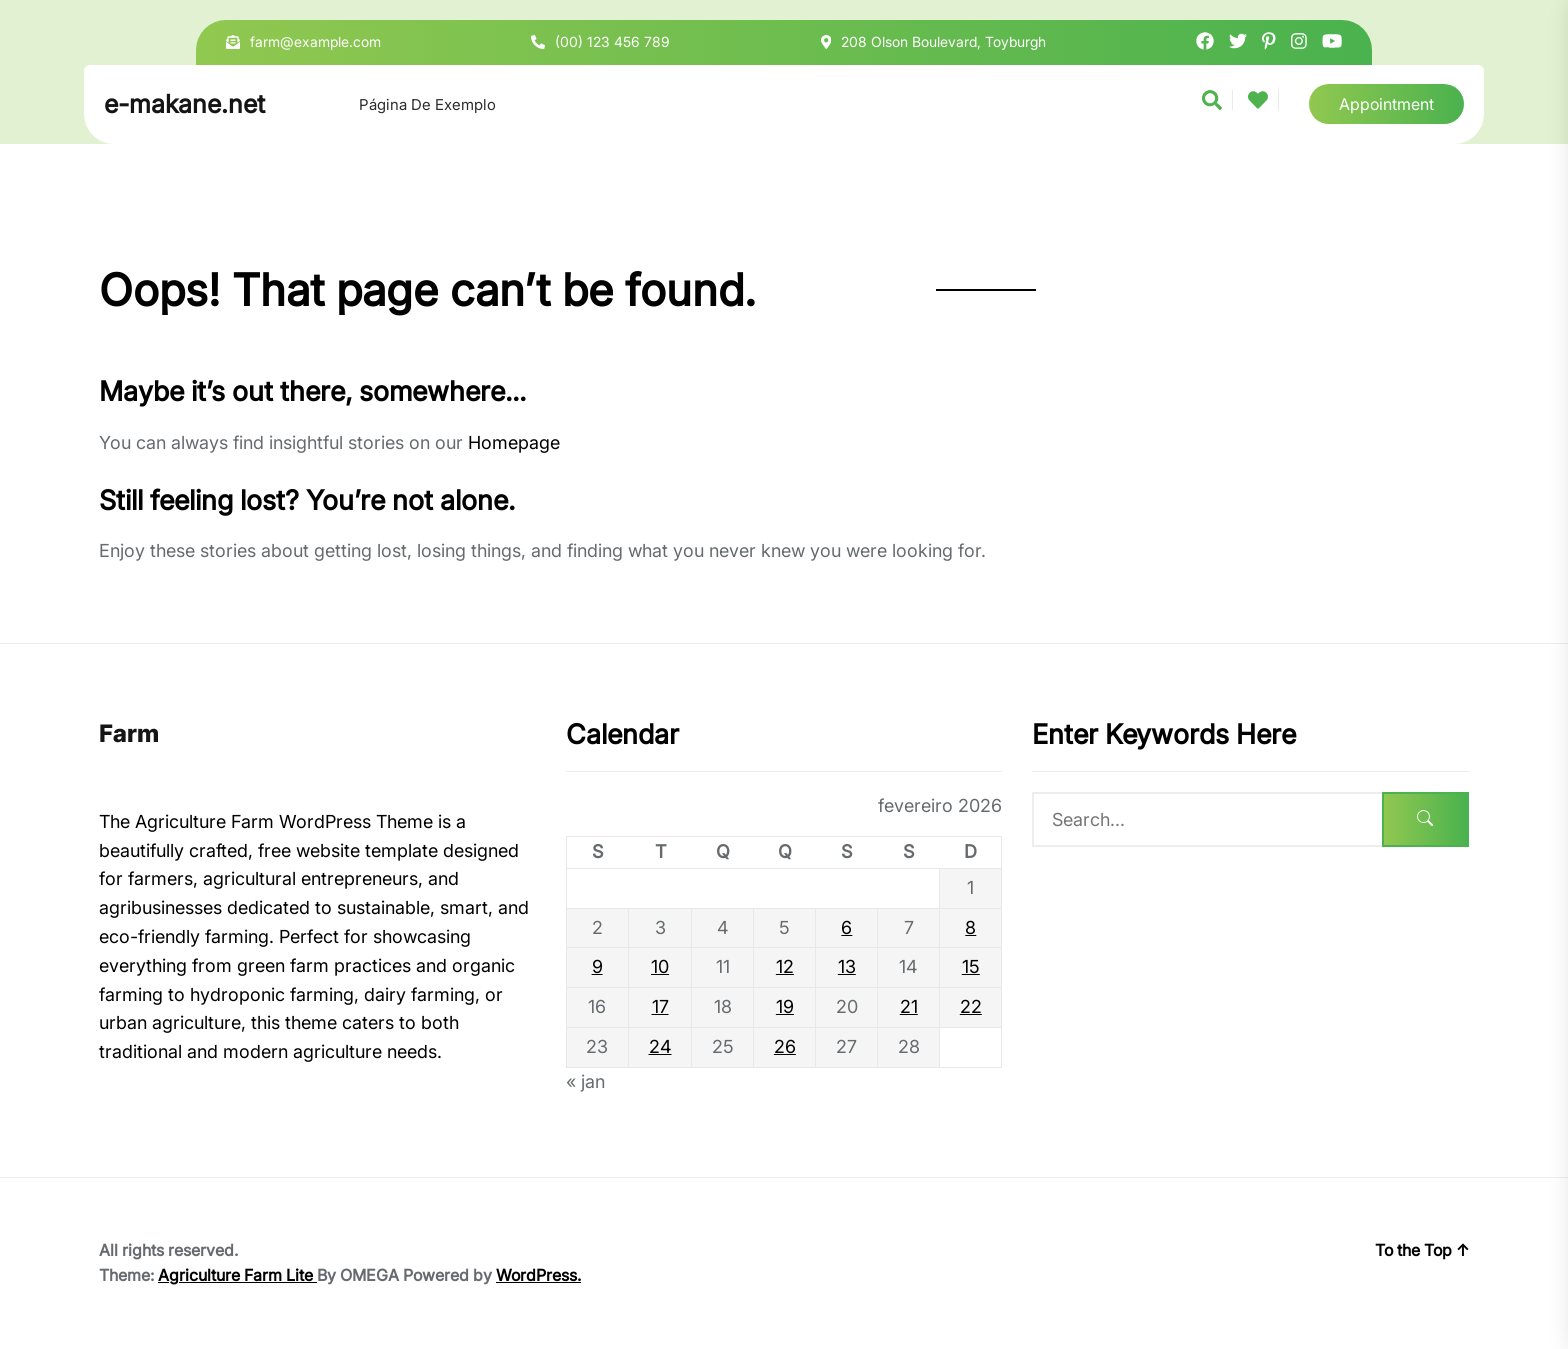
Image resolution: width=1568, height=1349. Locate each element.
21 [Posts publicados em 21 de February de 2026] (909, 1006)
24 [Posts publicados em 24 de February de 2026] (660, 1046)
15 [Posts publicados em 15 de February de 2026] (971, 966)
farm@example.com (315, 41)
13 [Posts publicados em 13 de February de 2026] (847, 966)
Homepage (514, 442)
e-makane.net (184, 104)
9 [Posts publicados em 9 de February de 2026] (597, 966)
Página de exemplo (427, 104)
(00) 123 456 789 (612, 41)
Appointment (1386, 104)
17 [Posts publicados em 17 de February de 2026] (660, 1006)
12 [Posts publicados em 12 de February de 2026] (785, 966)
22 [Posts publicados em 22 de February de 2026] (971, 1006)
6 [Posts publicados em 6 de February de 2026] (846, 927)
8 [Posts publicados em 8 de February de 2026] (970, 927)
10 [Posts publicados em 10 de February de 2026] (660, 966)
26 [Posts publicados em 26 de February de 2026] (785, 1046)
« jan (585, 1081)
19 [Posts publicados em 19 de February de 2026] (785, 1006)
